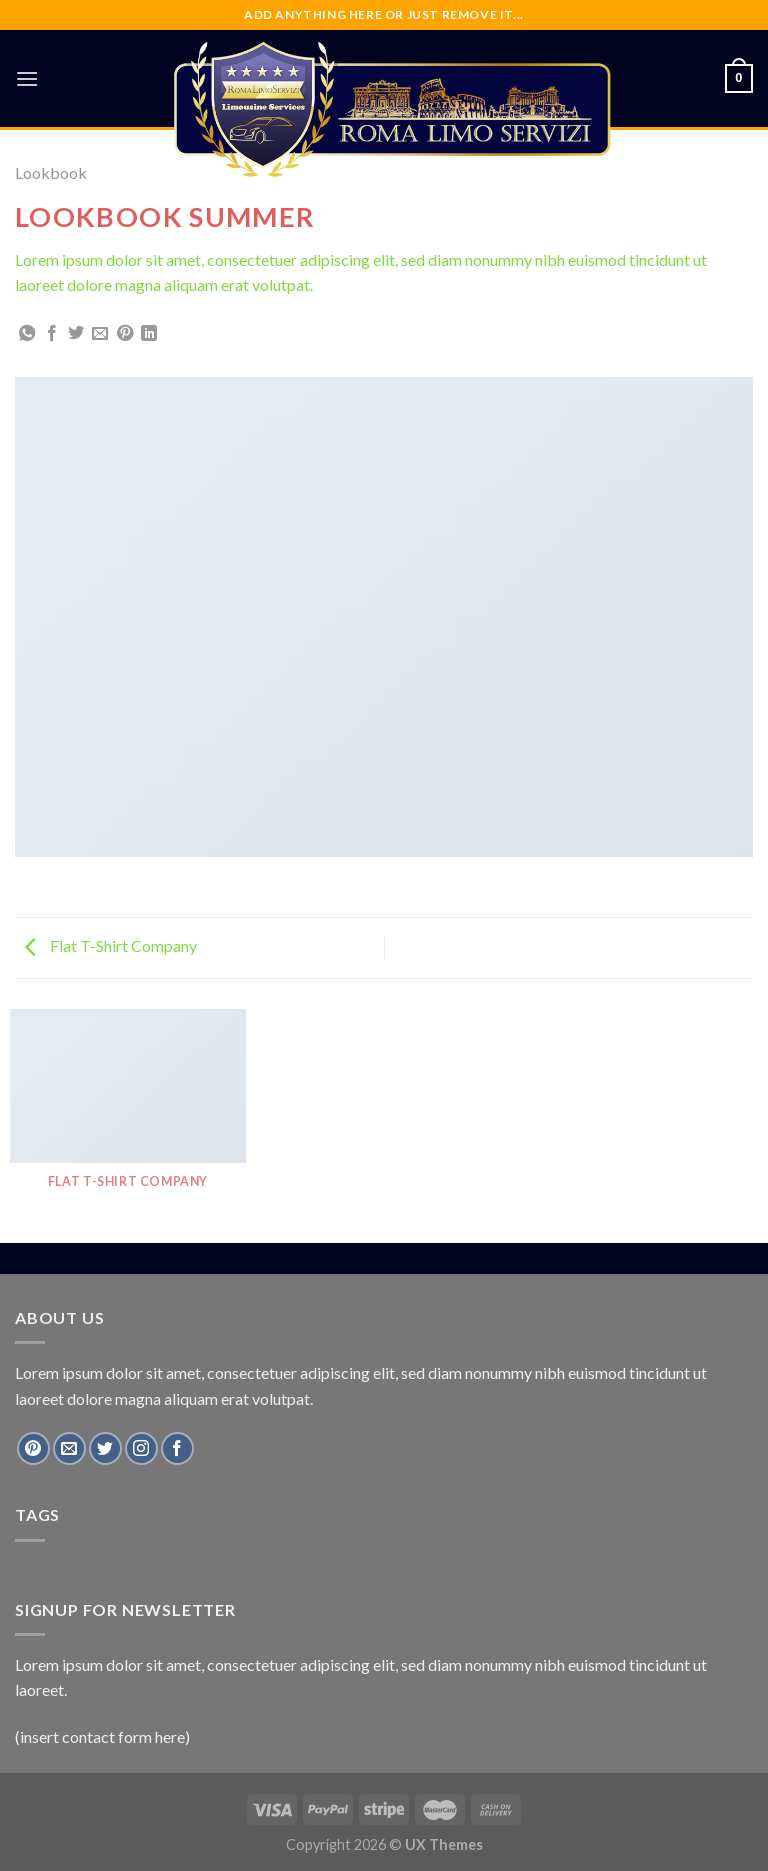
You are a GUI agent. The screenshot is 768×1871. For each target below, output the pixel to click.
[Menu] (27, 78)
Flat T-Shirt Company (111, 945)
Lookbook (51, 172)
